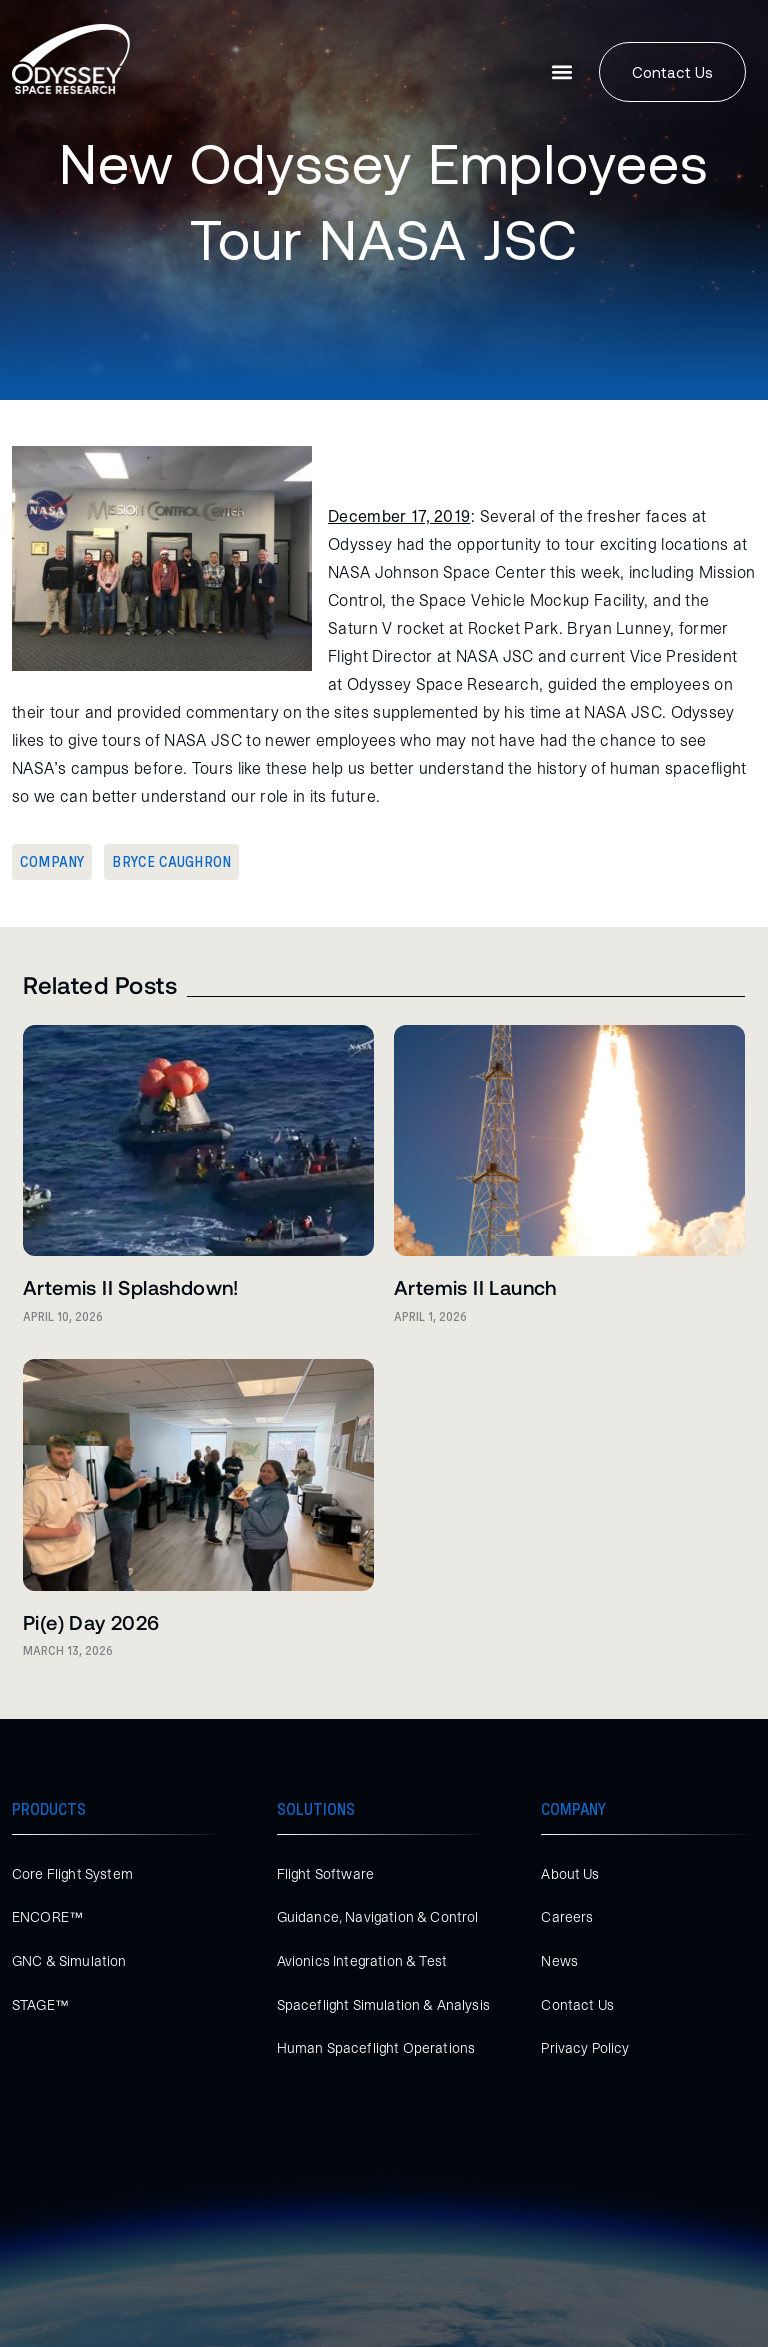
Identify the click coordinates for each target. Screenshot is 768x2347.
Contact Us (577, 2005)
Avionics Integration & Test (362, 1961)
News (559, 1961)
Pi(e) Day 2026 (91, 1622)
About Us (570, 1874)
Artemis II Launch (475, 1287)
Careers (567, 1917)
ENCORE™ (47, 1917)
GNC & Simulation (69, 1961)
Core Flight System (72, 1874)
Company (52, 862)
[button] (562, 72)
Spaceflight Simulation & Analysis (383, 2005)
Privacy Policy (585, 2048)
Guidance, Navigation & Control (378, 1917)
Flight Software (325, 1874)
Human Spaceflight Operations (376, 2048)
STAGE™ (40, 2005)
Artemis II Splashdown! (131, 1287)
